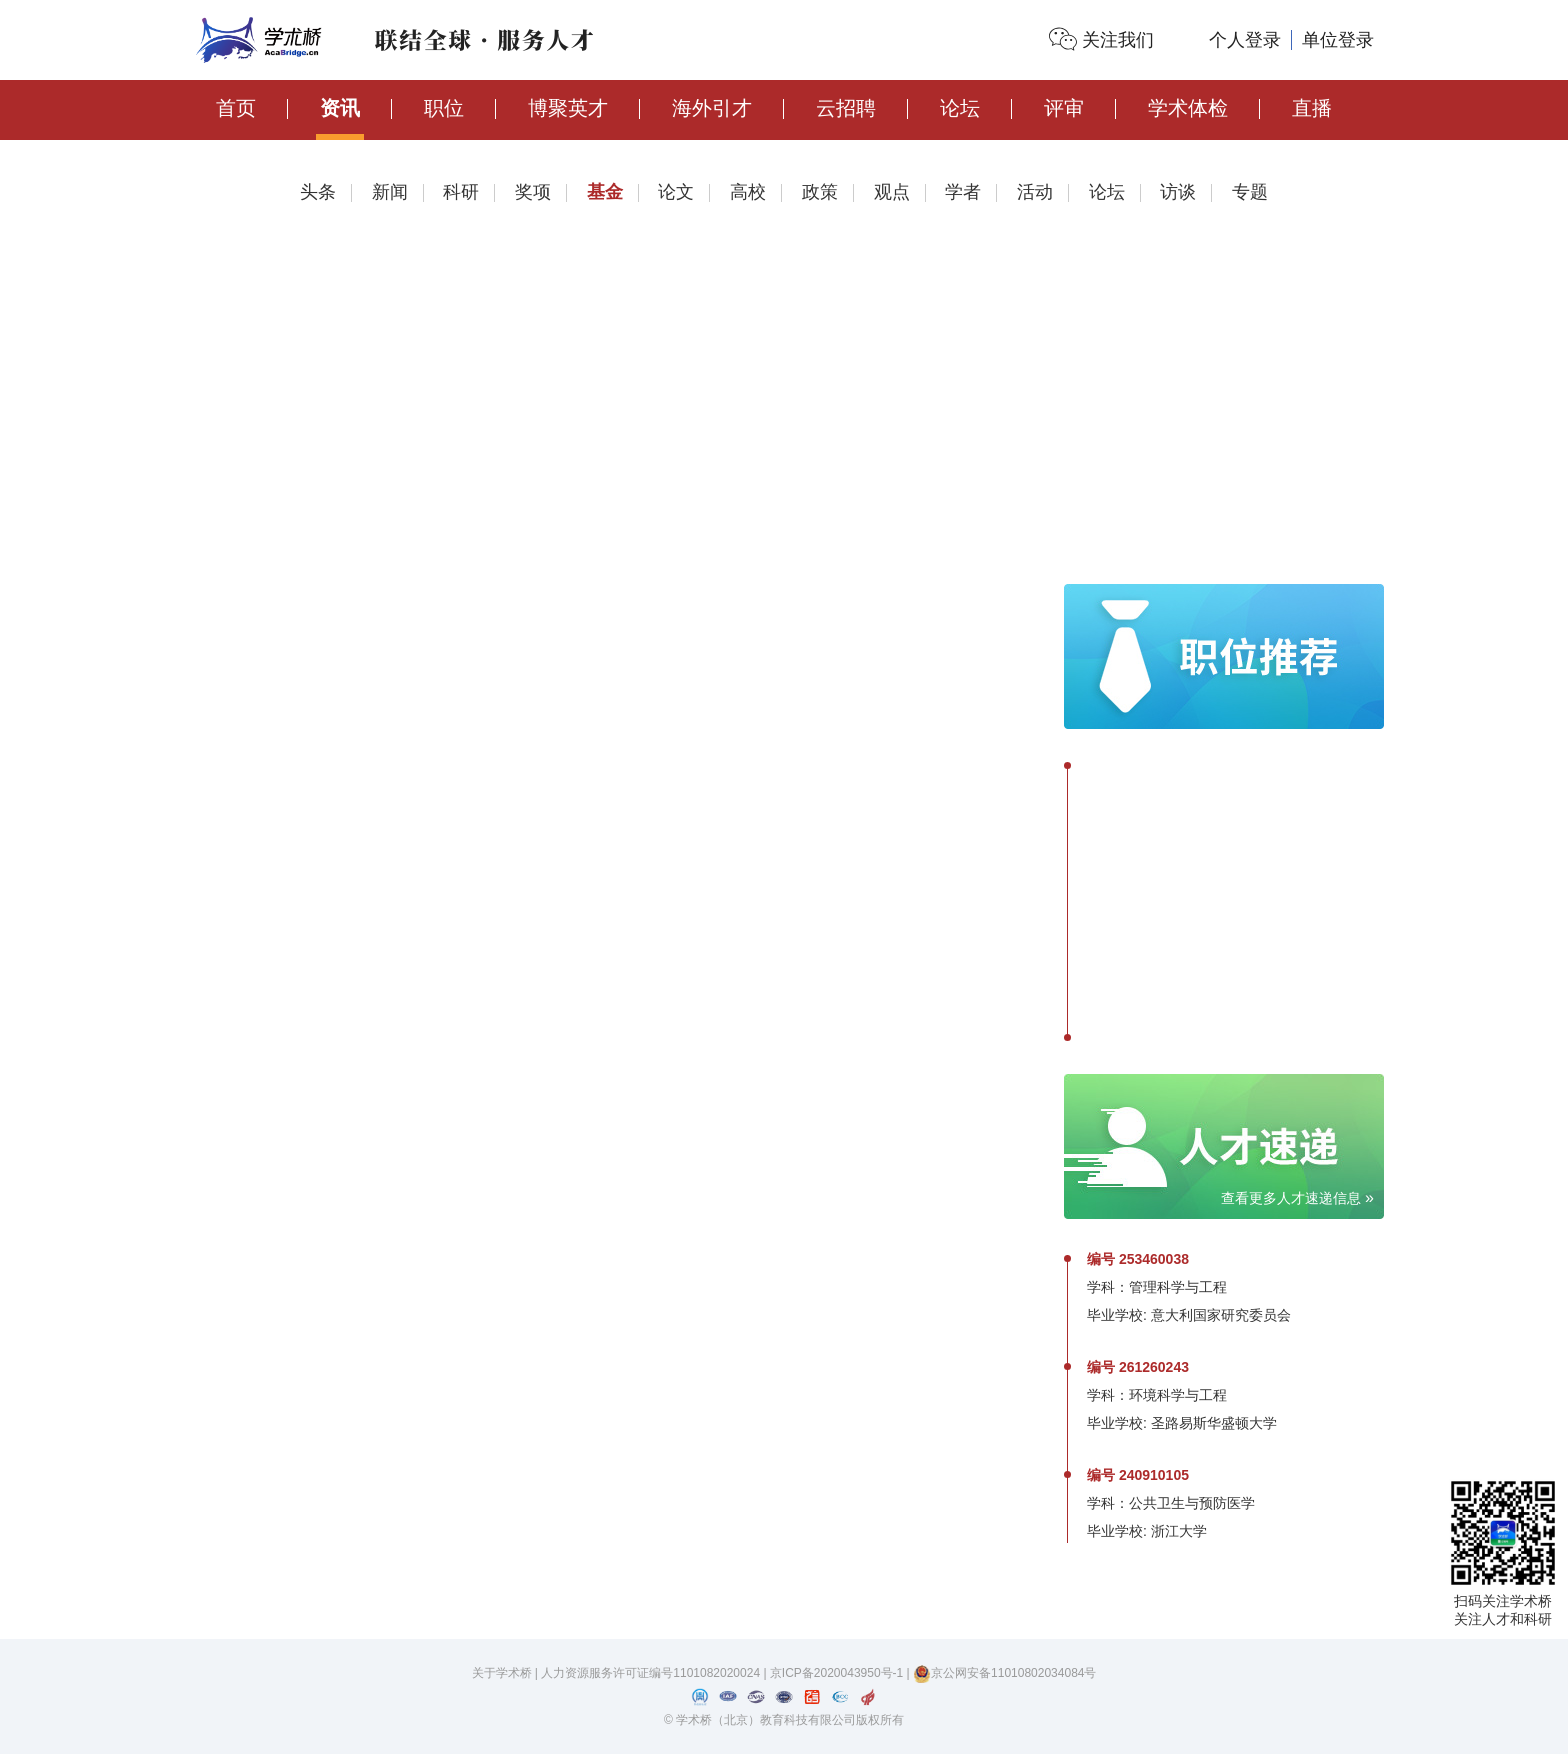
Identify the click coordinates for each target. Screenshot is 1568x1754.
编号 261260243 (1138, 1367)
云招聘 (846, 108)
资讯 (340, 108)
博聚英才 (568, 108)
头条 (318, 192)
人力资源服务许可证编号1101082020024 (652, 1673)
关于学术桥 (502, 1673)
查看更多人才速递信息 (1297, 1198)
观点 (892, 192)
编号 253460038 (1138, 1259)
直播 (1312, 108)
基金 (605, 192)
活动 (1035, 192)
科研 (461, 192)
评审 (1064, 108)
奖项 (533, 192)
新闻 (390, 192)
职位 (444, 108)
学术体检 (1188, 108)
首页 (236, 108)
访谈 (1178, 192)
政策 (820, 192)
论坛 (960, 108)
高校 (748, 192)
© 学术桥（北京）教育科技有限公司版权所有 (784, 1720)
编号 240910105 (1138, 1475)
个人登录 (1245, 40)
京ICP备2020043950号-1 (838, 1673)
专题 (1250, 192)
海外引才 (712, 108)
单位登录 (1338, 40)
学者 (963, 192)
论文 (676, 192)
